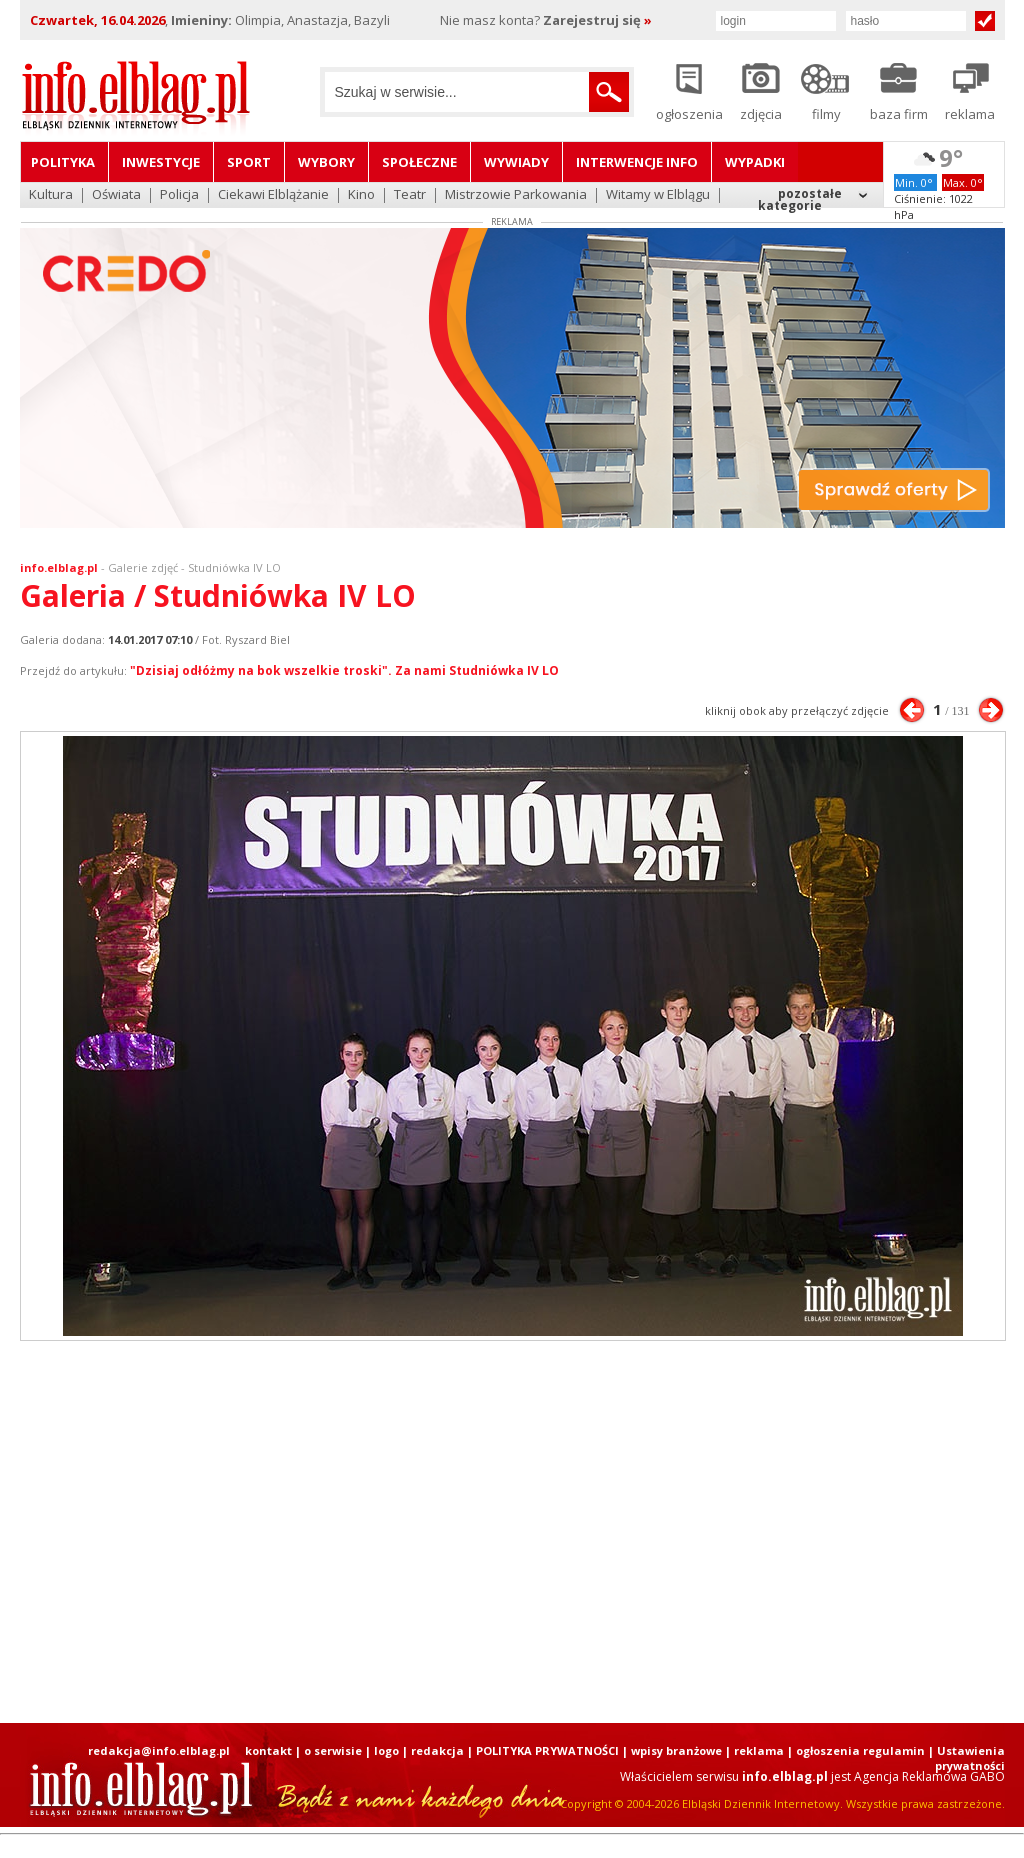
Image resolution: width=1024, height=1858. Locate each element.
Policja (179, 195)
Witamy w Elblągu (658, 195)
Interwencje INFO (637, 162)
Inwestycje (161, 162)
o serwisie (333, 1750)
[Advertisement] (512, 1532)
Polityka (63, 162)
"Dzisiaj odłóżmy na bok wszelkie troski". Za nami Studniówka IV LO (344, 670)
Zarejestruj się (597, 20)
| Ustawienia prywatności (966, 1758)
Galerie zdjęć (143, 567)
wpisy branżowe (676, 1750)
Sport (249, 162)
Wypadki (755, 162)
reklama (759, 1750)
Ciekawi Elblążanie (273, 195)
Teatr (410, 195)
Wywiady (516, 162)
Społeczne (419, 162)
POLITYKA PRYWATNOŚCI (547, 1750)
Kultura (51, 195)
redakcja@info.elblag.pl (159, 1750)
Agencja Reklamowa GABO (929, 1776)
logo (386, 1750)
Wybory (326, 162)
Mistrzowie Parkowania (516, 195)
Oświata (116, 195)
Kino (361, 195)
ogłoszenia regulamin (860, 1750)
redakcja (437, 1750)
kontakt (268, 1750)
